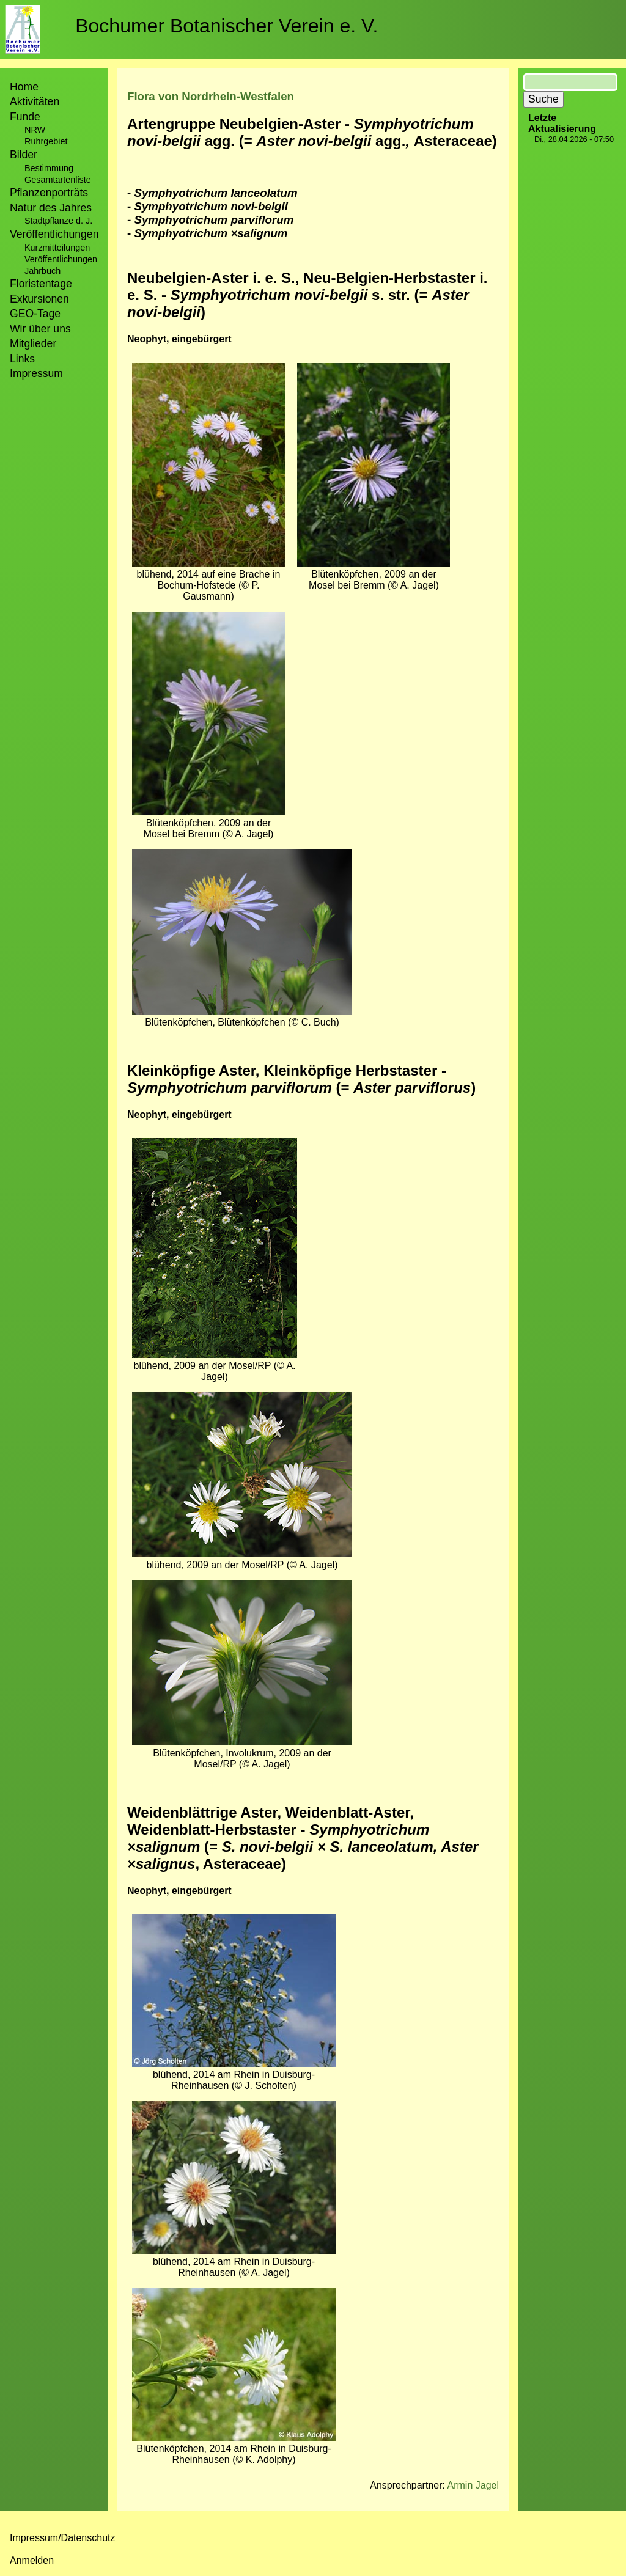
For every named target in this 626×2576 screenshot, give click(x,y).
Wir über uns (40, 329)
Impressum (36, 373)
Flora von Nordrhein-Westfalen (210, 96)
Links (22, 359)
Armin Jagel (473, 2485)
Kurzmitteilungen (57, 247)
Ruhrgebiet (45, 141)
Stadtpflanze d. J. (58, 221)
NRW (34, 129)
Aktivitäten (34, 101)
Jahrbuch (42, 271)
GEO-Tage (35, 313)
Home (24, 87)
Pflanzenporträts (49, 192)
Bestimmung (48, 168)
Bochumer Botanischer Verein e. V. (226, 26)
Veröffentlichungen (60, 259)
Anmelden (32, 2560)
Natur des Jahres (51, 208)
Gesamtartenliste (57, 180)
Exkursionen (39, 299)
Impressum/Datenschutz (63, 2538)
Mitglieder (33, 343)
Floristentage (41, 283)
